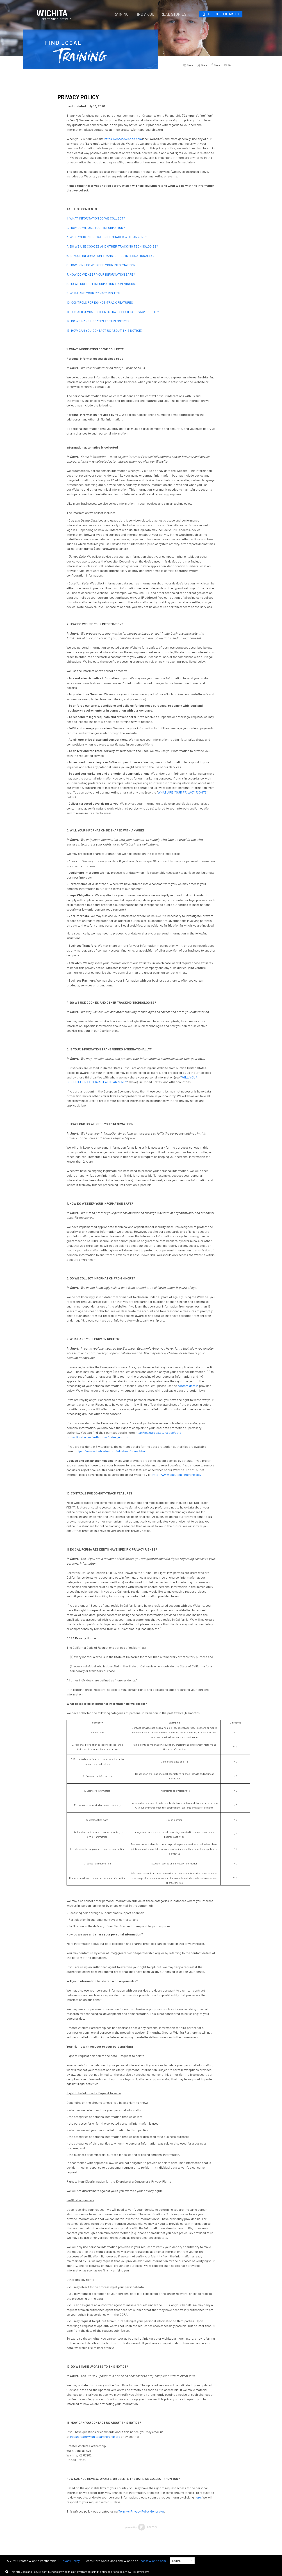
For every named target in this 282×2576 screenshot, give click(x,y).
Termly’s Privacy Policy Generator (141, 2511)
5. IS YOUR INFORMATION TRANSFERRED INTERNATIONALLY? (110, 256)
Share (190, 65)
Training (120, 14)
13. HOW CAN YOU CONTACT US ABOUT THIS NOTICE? (105, 330)
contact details (188, 1386)
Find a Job (145, 14)
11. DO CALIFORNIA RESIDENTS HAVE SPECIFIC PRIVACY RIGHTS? (113, 312)
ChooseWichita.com (152, 2561)
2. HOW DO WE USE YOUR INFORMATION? (96, 228)
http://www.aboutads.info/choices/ (176, 1474)
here (198, 2497)
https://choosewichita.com (123, 139)
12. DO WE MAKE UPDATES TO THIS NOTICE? (98, 321)
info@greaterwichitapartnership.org (95, 2436)
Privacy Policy (70, 2561)
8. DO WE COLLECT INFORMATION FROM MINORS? (102, 284)
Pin (229, 65)
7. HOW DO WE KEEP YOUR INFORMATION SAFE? (101, 274)
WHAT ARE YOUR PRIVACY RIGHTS (182, 792)
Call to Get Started (222, 14)
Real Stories (173, 14)
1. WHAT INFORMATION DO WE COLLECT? (96, 218)
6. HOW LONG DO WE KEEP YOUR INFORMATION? (101, 265)
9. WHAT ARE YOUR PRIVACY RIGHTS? (93, 293)
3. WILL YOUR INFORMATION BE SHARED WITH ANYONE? (107, 237)
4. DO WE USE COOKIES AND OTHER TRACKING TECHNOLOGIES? (112, 246)
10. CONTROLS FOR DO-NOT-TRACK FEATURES (100, 302)
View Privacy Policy (136, 2571)
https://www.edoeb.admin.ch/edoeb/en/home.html (110, 1451)
